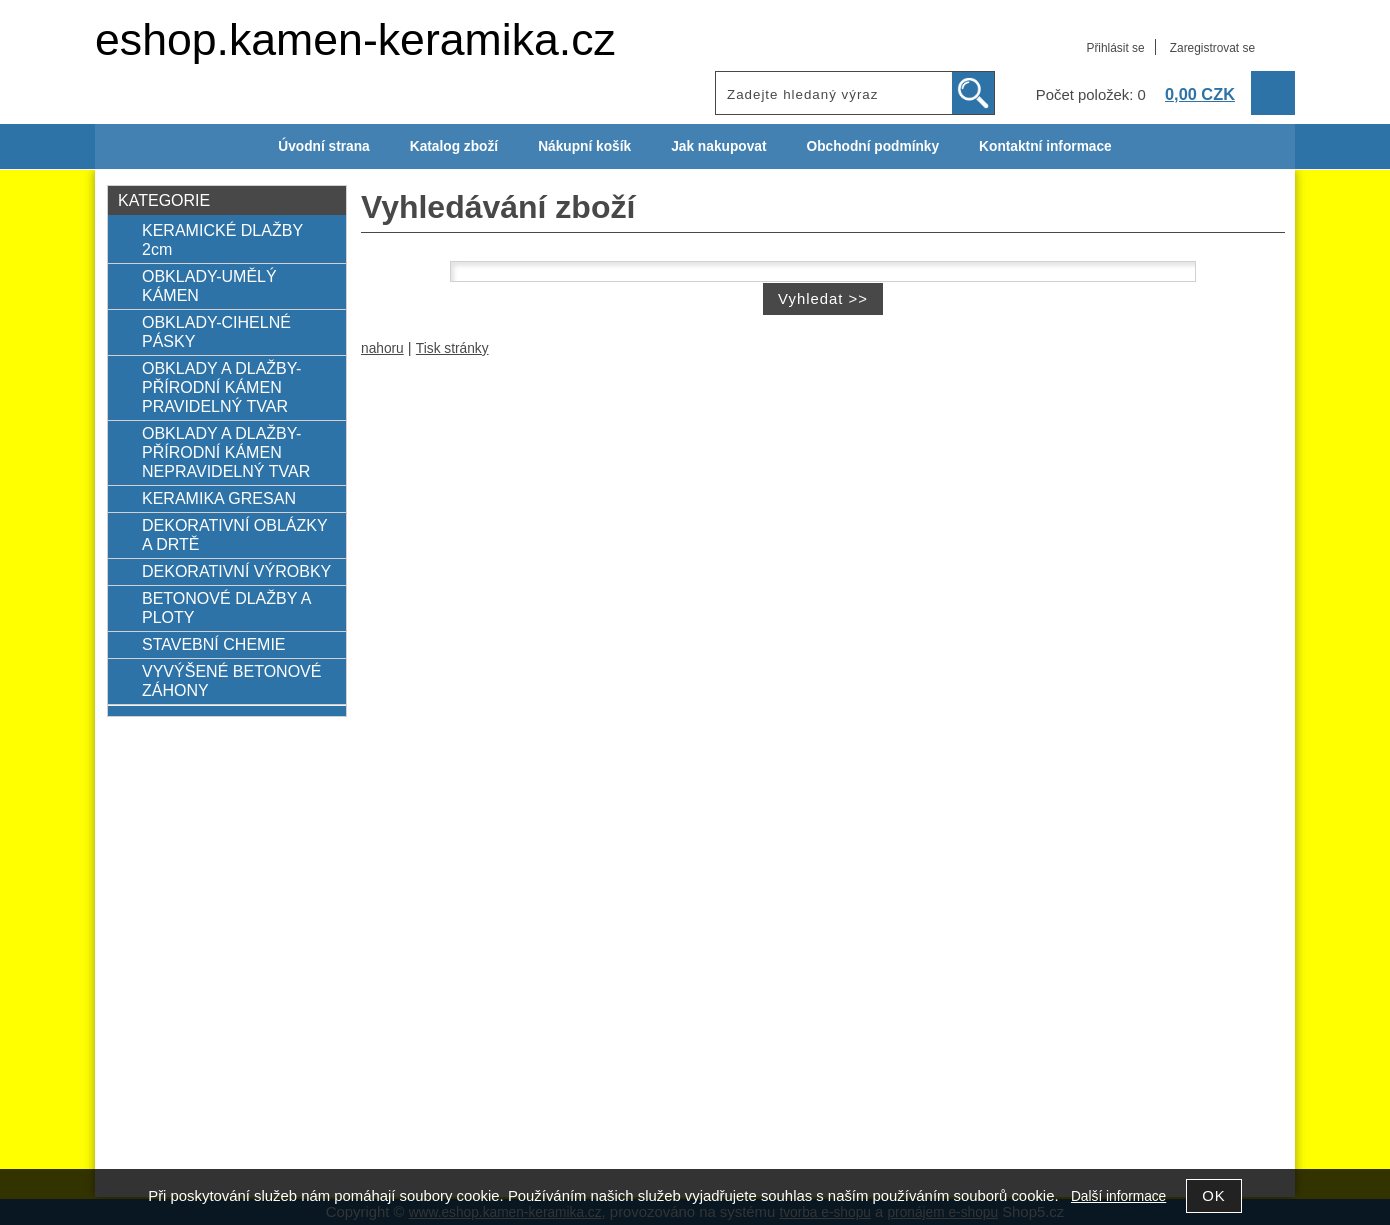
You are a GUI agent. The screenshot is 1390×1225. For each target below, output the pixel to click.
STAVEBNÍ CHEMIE (214, 644)
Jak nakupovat (718, 146)
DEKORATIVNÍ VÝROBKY (236, 571)
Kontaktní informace (1045, 146)
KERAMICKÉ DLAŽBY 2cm (222, 239)
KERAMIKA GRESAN (219, 498)
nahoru (382, 348)
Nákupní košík (584, 146)
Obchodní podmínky (872, 146)
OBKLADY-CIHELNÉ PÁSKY (216, 331)
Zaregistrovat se (1212, 48)
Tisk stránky (452, 348)
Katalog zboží (454, 146)
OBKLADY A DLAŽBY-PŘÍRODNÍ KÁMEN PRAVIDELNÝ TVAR (221, 387)
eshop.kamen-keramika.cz (355, 39)
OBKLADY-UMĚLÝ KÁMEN (209, 285)
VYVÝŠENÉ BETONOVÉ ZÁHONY (232, 680)
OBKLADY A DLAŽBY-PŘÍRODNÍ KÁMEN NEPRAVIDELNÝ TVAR (226, 452)
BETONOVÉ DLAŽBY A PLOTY (226, 607)
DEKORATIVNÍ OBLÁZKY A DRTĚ (234, 534)
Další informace (1118, 1196)
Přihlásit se (1115, 48)
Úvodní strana (323, 146)
